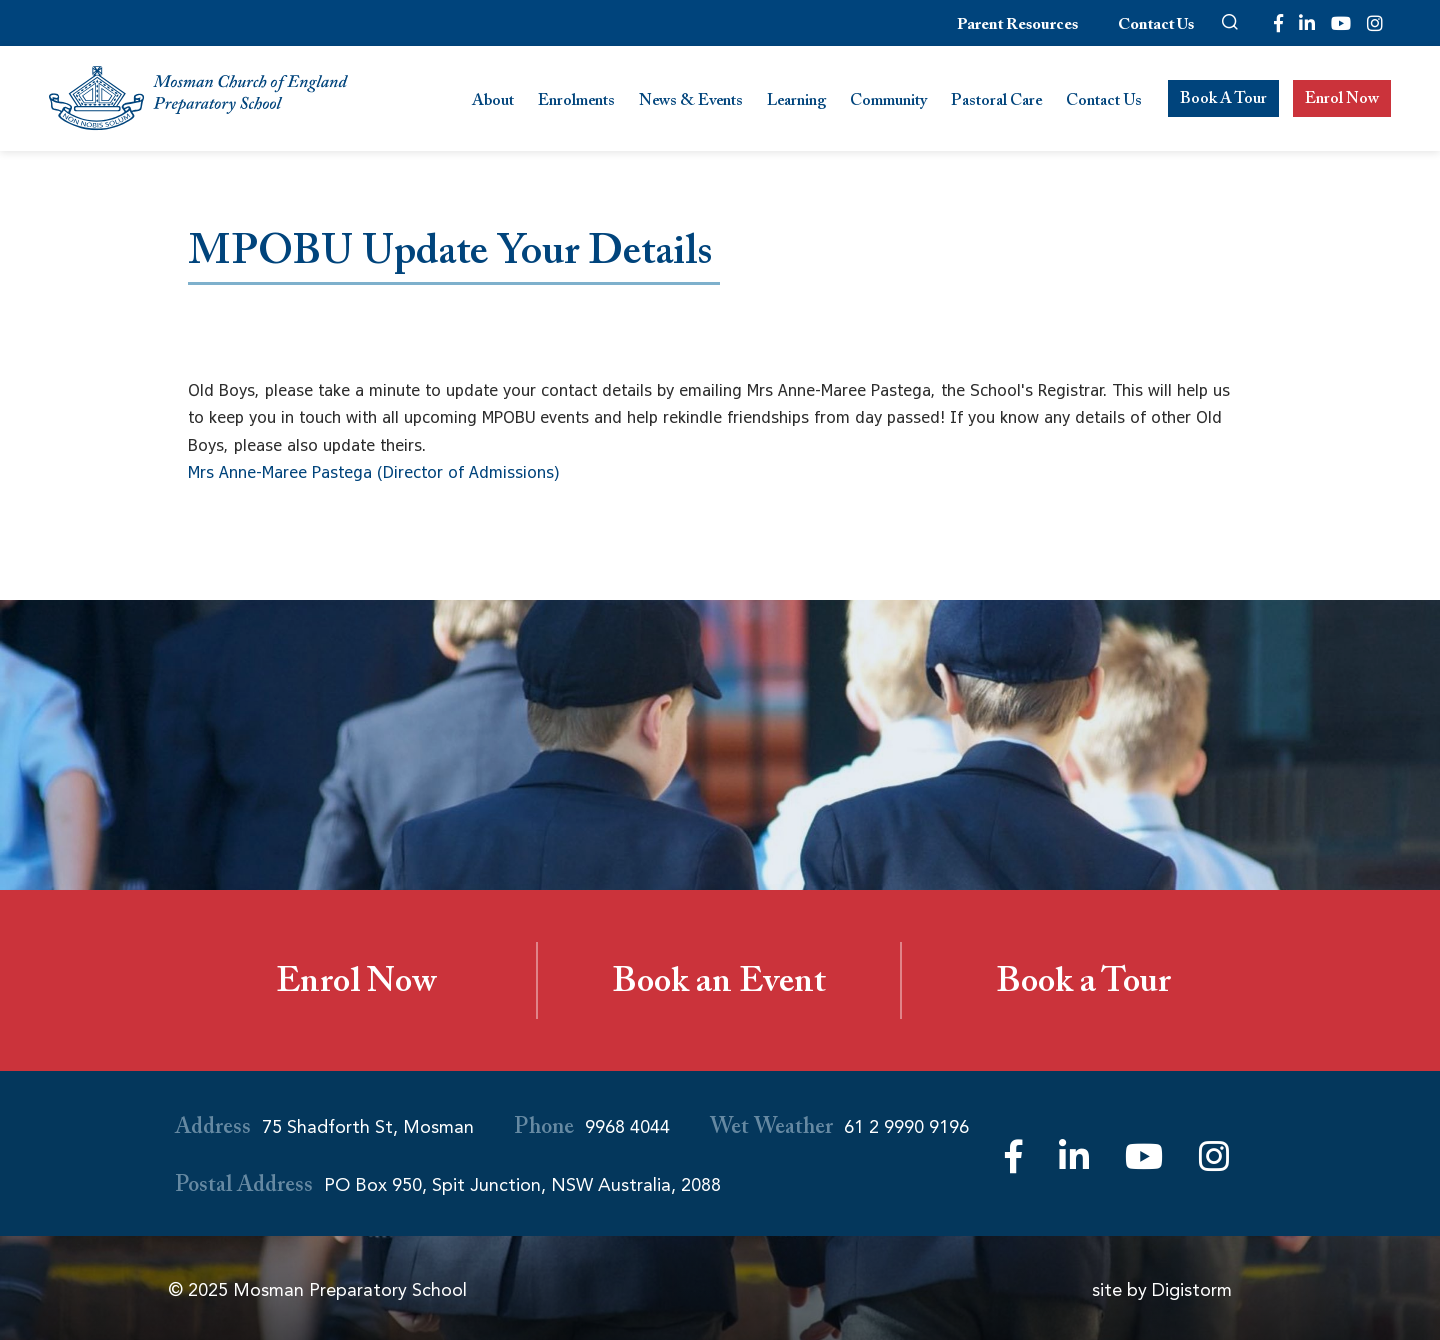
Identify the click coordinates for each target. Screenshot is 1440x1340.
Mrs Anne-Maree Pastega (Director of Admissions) (374, 472)
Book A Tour (1223, 100)
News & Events (691, 102)
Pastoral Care (996, 102)
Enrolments (576, 102)
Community (888, 102)
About (493, 102)
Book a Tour (1083, 986)
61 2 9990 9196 (906, 1127)
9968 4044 (627, 1127)
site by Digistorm (1162, 1290)
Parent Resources (1017, 26)
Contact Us (1156, 26)
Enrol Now (1342, 100)
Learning (796, 102)
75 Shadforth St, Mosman (368, 1127)
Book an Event (719, 986)
